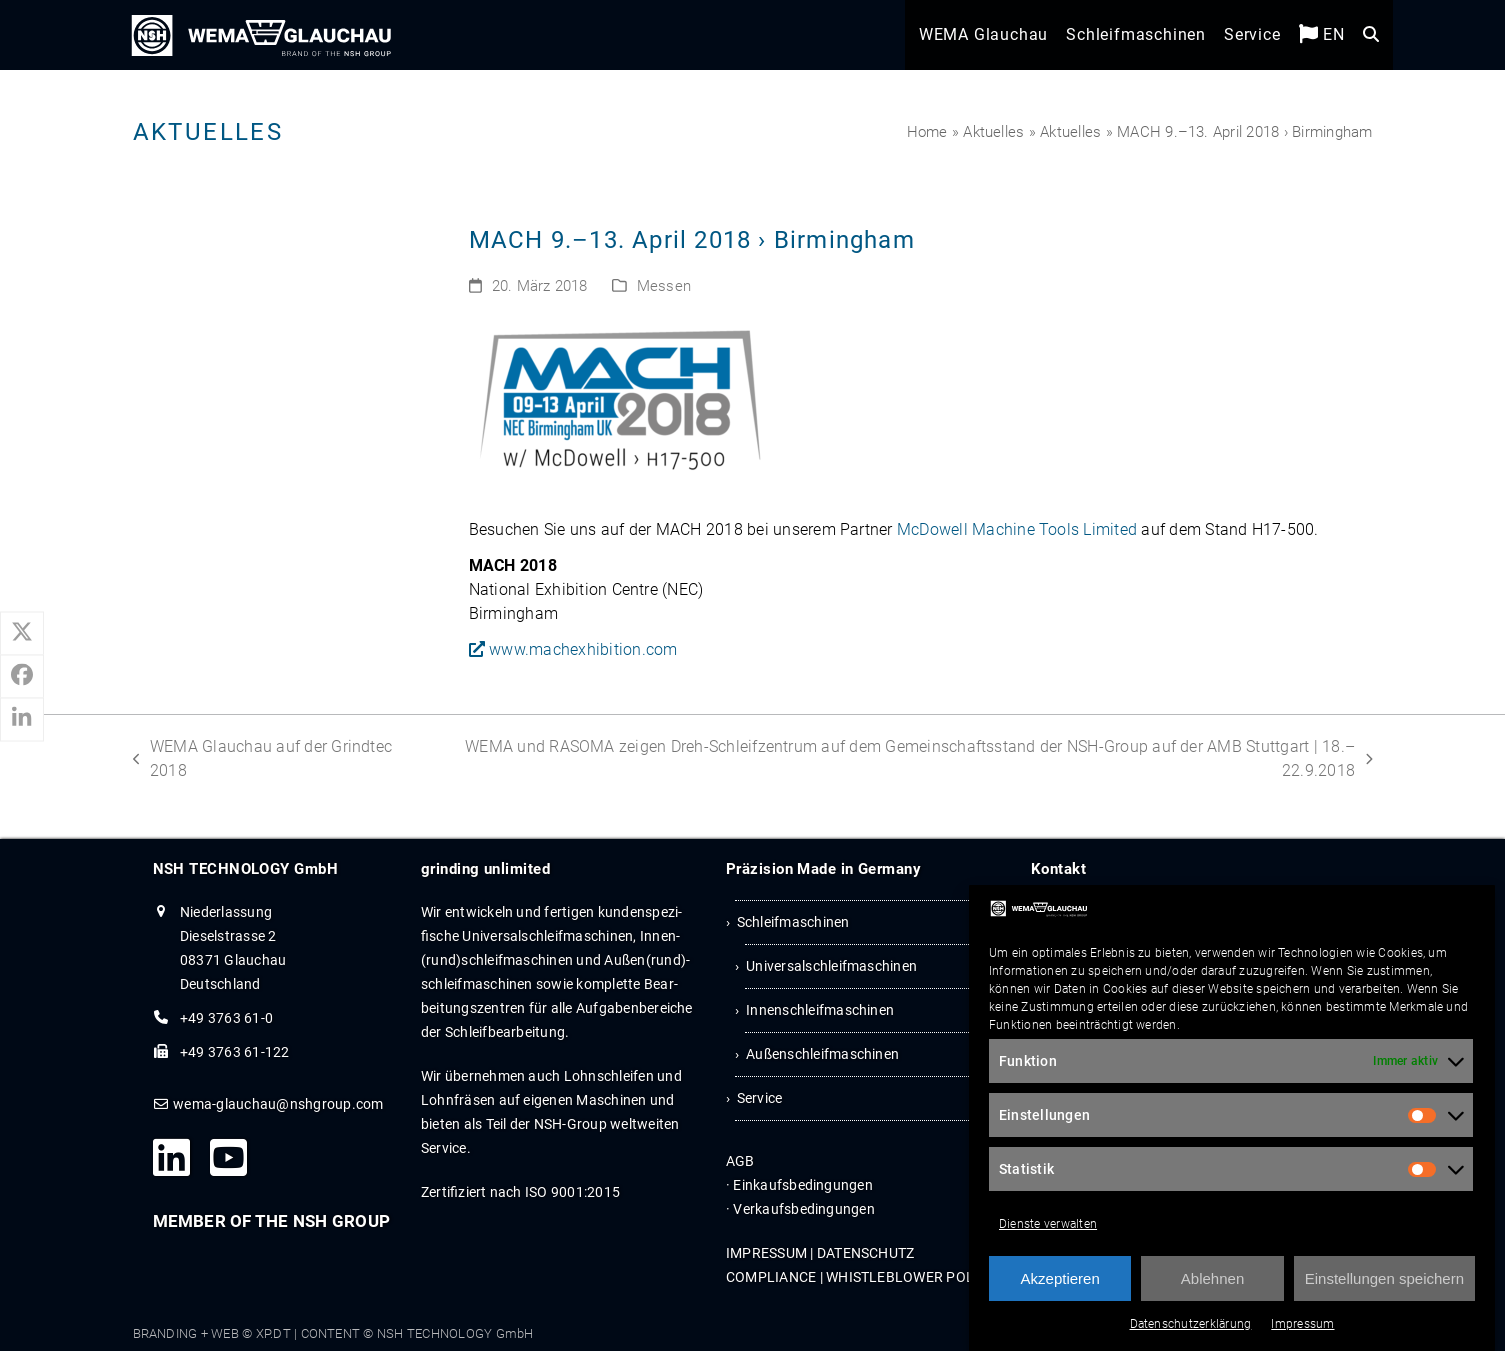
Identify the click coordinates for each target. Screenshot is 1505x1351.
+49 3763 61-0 (226, 1018)
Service (760, 1098)
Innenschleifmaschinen (820, 1010)
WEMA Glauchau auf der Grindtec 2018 (263, 757)
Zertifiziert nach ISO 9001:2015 (520, 1192)
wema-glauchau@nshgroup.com (278, 1104)
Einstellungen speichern (1384, 1278)
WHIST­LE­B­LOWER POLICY (911, 1277)
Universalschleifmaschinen (831, 966)
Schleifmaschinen (793, 922)
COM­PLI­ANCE (771, 1277)
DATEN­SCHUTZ (866, 1253)
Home (927, 132)
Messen (664, 286)
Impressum (1302, 1325)
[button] (1366, 41)
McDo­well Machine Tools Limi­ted (1017, 529)
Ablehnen (1212, 1278)
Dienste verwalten (1048, 1225)
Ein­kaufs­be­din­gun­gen (803, 1185)
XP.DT (273, 1333)
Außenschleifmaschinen (822, 1054)
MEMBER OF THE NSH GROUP (272, 1221)
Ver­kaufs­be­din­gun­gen (804, 1209)
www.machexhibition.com (573, 649)
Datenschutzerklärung (1191, 1325)
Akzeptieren (1060, 1278)
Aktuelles (993, 132)
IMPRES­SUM (766, 1253)
